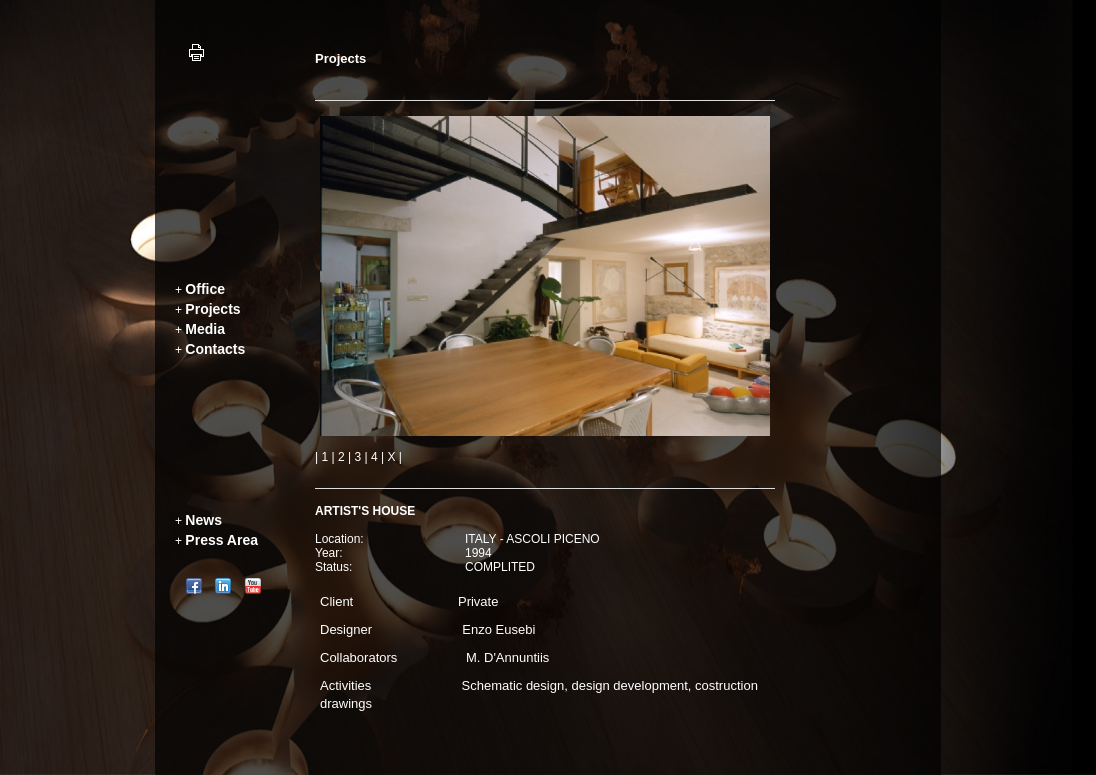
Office (205, 289)
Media (205, 329)
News (203, 520)
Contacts (215, 349)
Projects (212, 309)
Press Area (221, 540)
